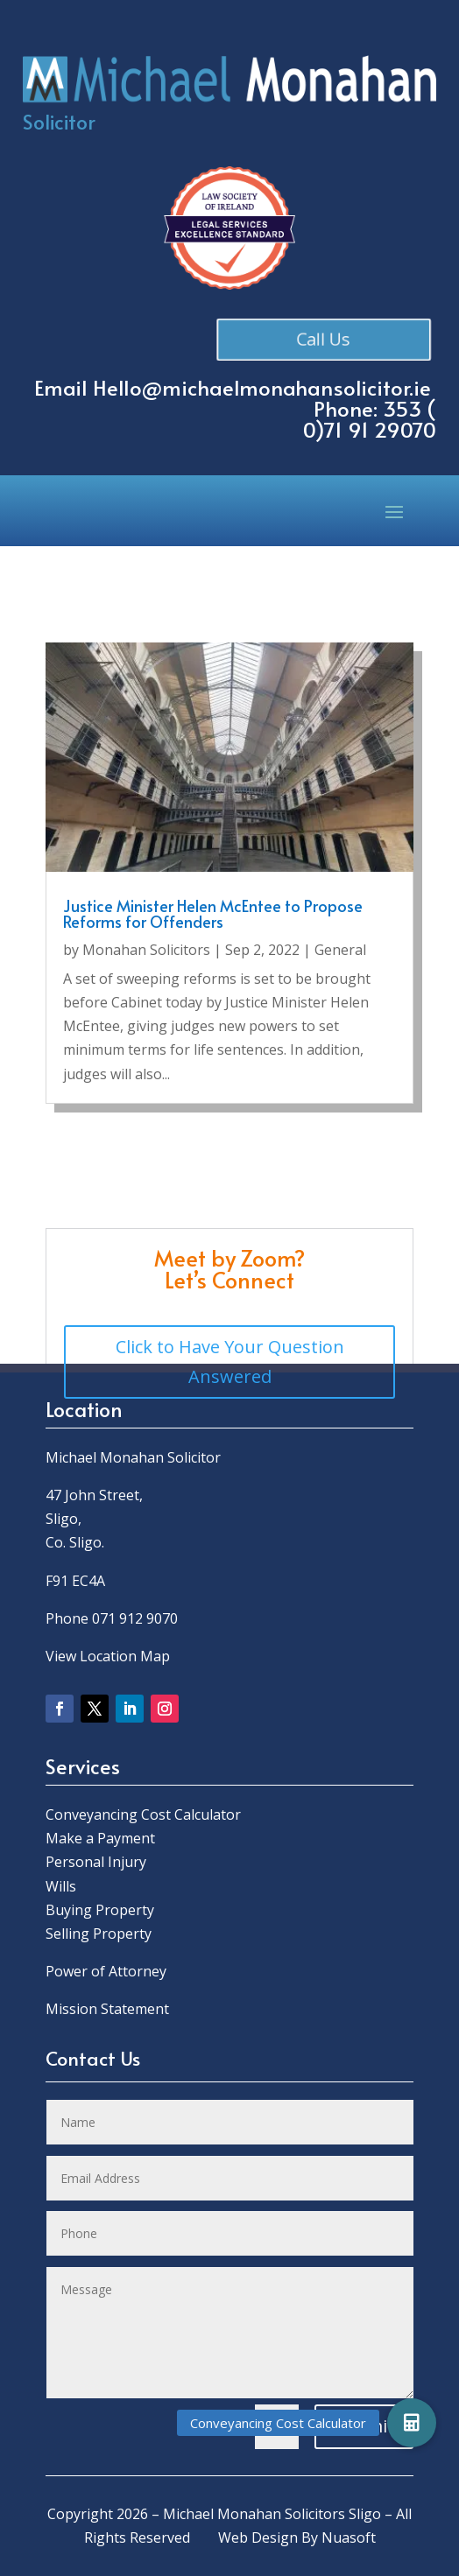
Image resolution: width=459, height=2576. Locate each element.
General (340, 949)
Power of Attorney (106, 1971)
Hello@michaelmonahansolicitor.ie (262, 387)
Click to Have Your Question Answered (230, 1361)
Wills (61, 1886)
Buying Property (100, 1910)
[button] (411, 2422)
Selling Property (99, 1933)
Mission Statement (109, 2008)
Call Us (328, 338)
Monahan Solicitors (146, 949)
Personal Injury (96, 1861)
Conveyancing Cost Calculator (143, 1814)
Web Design (258, 2537)
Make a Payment (100, 1838)
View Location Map (108, 1656)
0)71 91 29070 (369, 429)
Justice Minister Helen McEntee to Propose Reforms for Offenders (213, 913)
